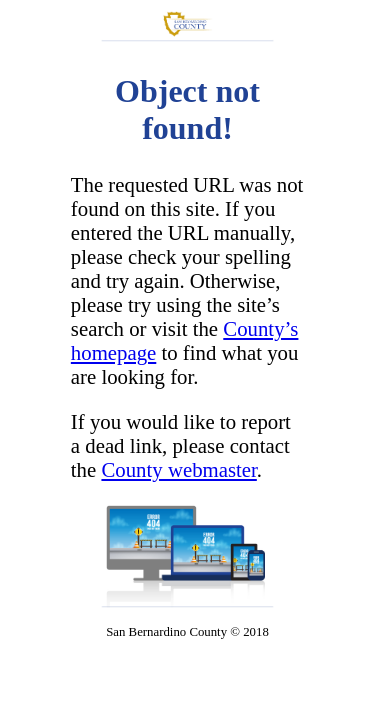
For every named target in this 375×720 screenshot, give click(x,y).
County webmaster (178, 469)
